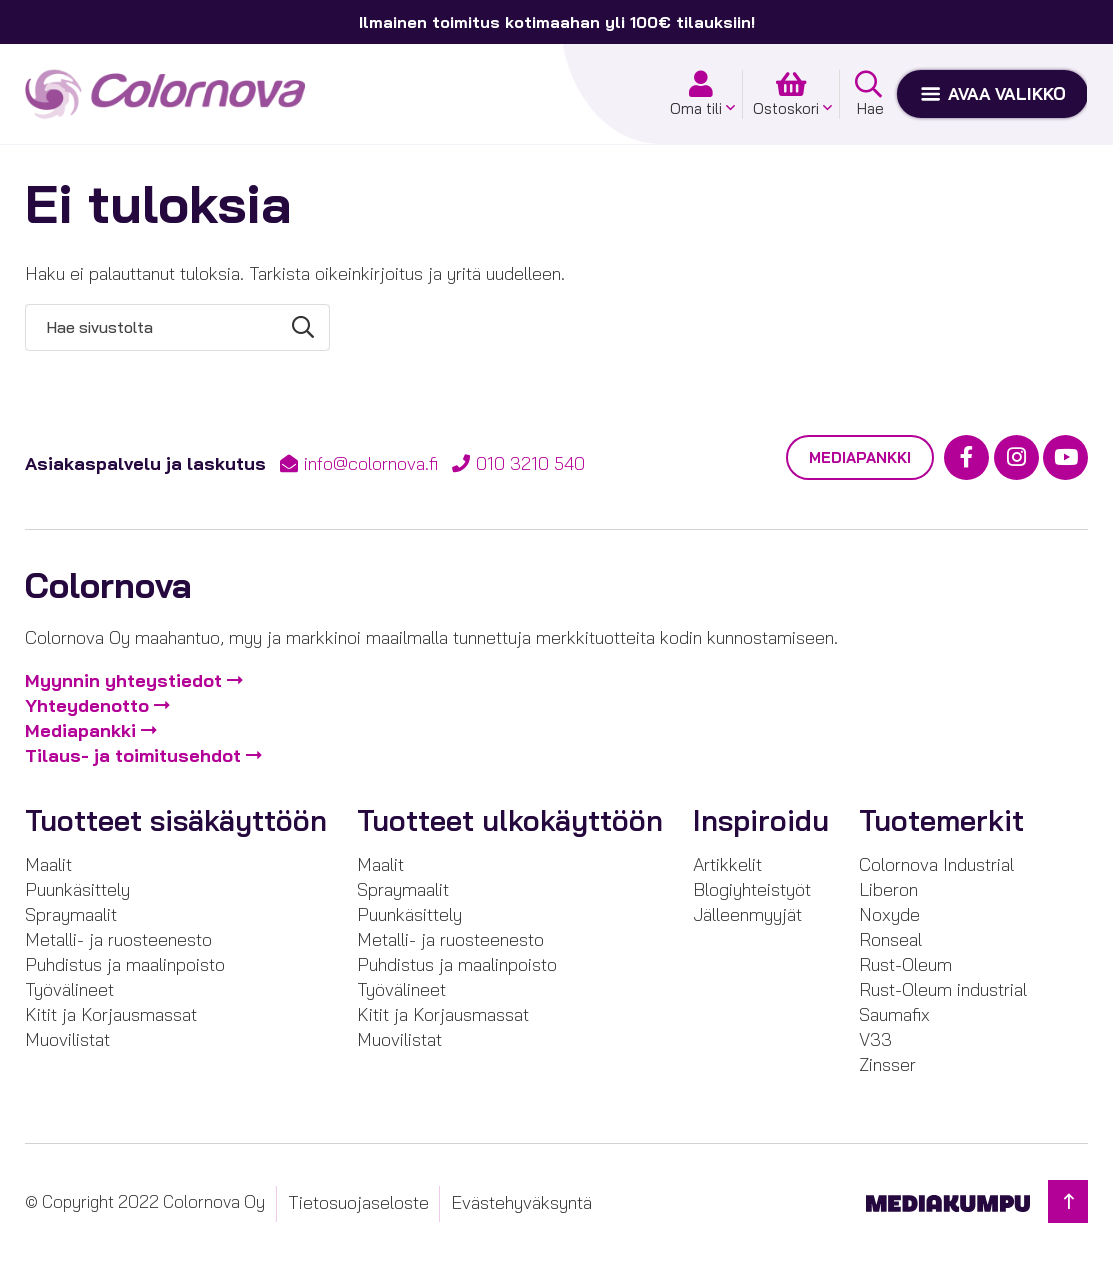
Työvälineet (69, 989)
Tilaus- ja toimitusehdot (133, 755)
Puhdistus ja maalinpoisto (125, 964)
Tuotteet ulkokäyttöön (510, 820)
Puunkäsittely (77, 889)
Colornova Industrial (936, 864)
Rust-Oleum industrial (943, 989)
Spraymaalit (71, 914)
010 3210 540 (530, 463)
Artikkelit (727, 864)
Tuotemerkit (941, 820)
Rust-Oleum (905, 964)
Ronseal (890, 939)
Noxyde (889, 914)
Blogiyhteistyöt (752, 889)
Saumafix (894, 1014)
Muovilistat (67, 1039)
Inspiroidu (761, 820)
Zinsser (887, 1064)
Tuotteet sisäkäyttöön (176, 820)
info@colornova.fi (371, 463)
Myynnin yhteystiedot (123, 680)
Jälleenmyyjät (747, 914)
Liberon (888, 889)
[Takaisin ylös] (1068, 1201)
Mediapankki (860, 457)
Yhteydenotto (87, 705)
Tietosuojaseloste (358, 1202)
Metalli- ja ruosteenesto (118, 939)
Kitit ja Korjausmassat (111, 1014)
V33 (875, 1039)
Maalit (48, 864)
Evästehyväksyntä (521, 1202)
